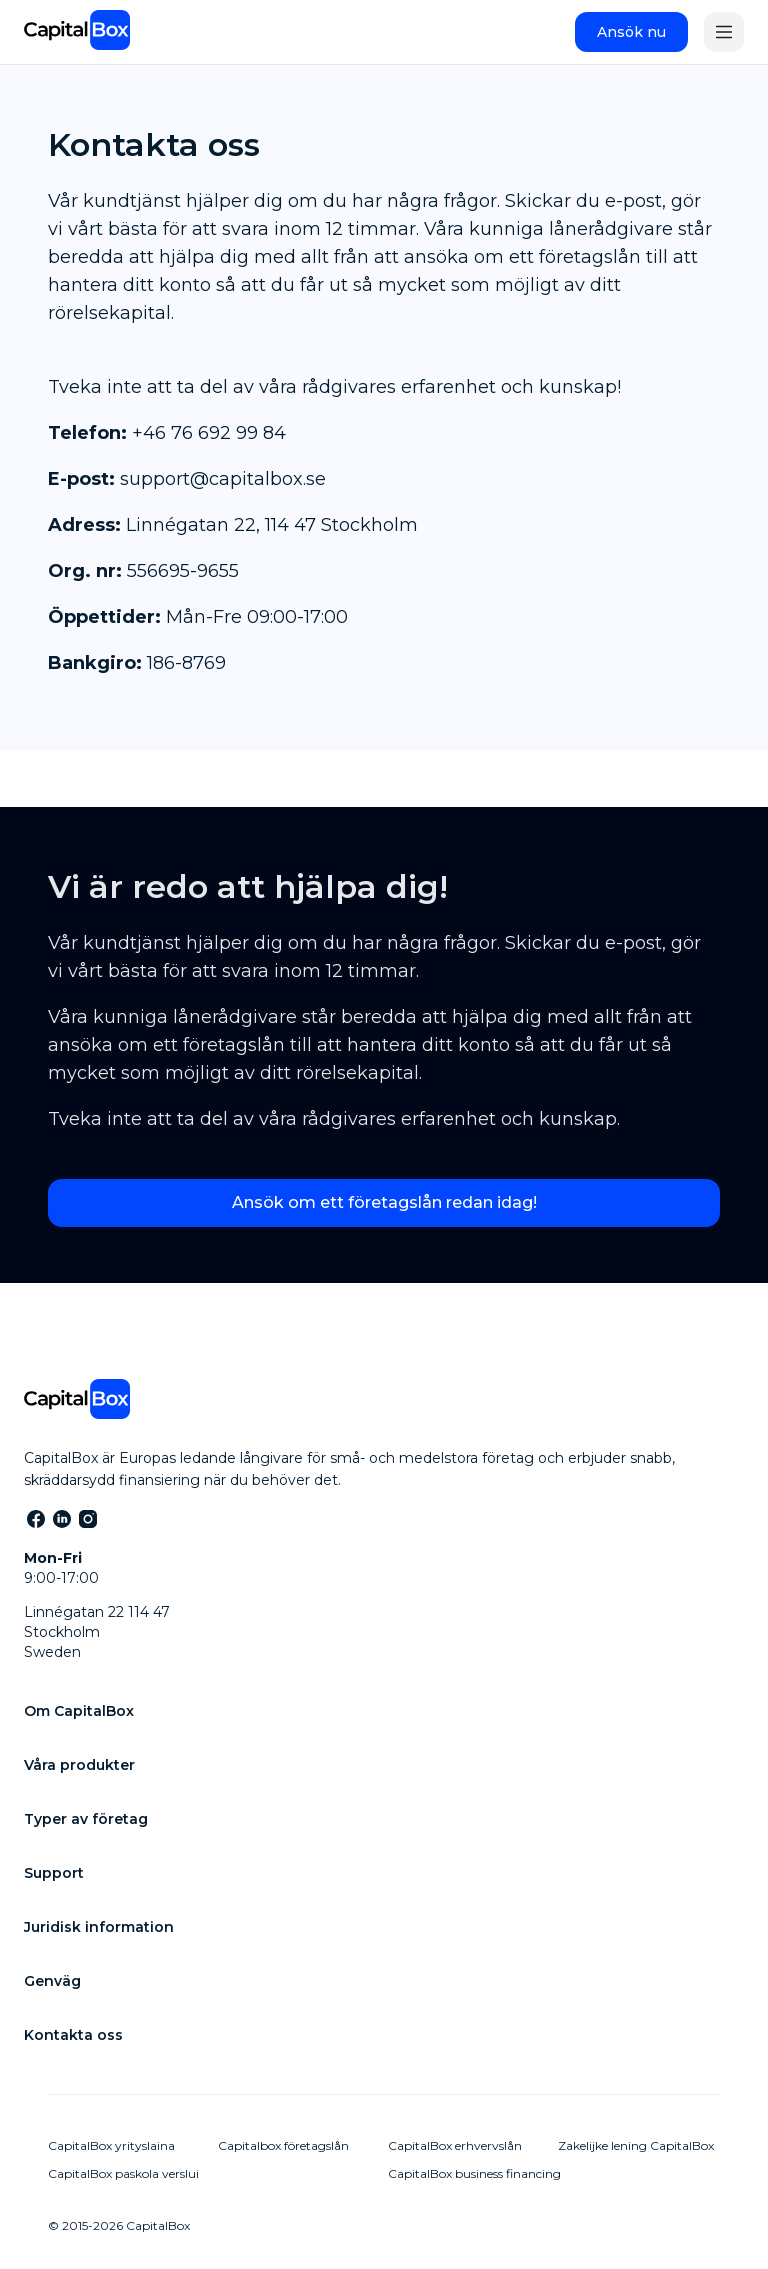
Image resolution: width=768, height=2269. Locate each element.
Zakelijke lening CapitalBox (636, 2145)
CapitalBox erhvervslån (455, 2145)
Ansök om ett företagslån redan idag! (384, 1202)
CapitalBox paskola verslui (123, 2173)
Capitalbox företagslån (283, 2145)
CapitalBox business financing (474, 2173)
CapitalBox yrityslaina (111, 2145)
